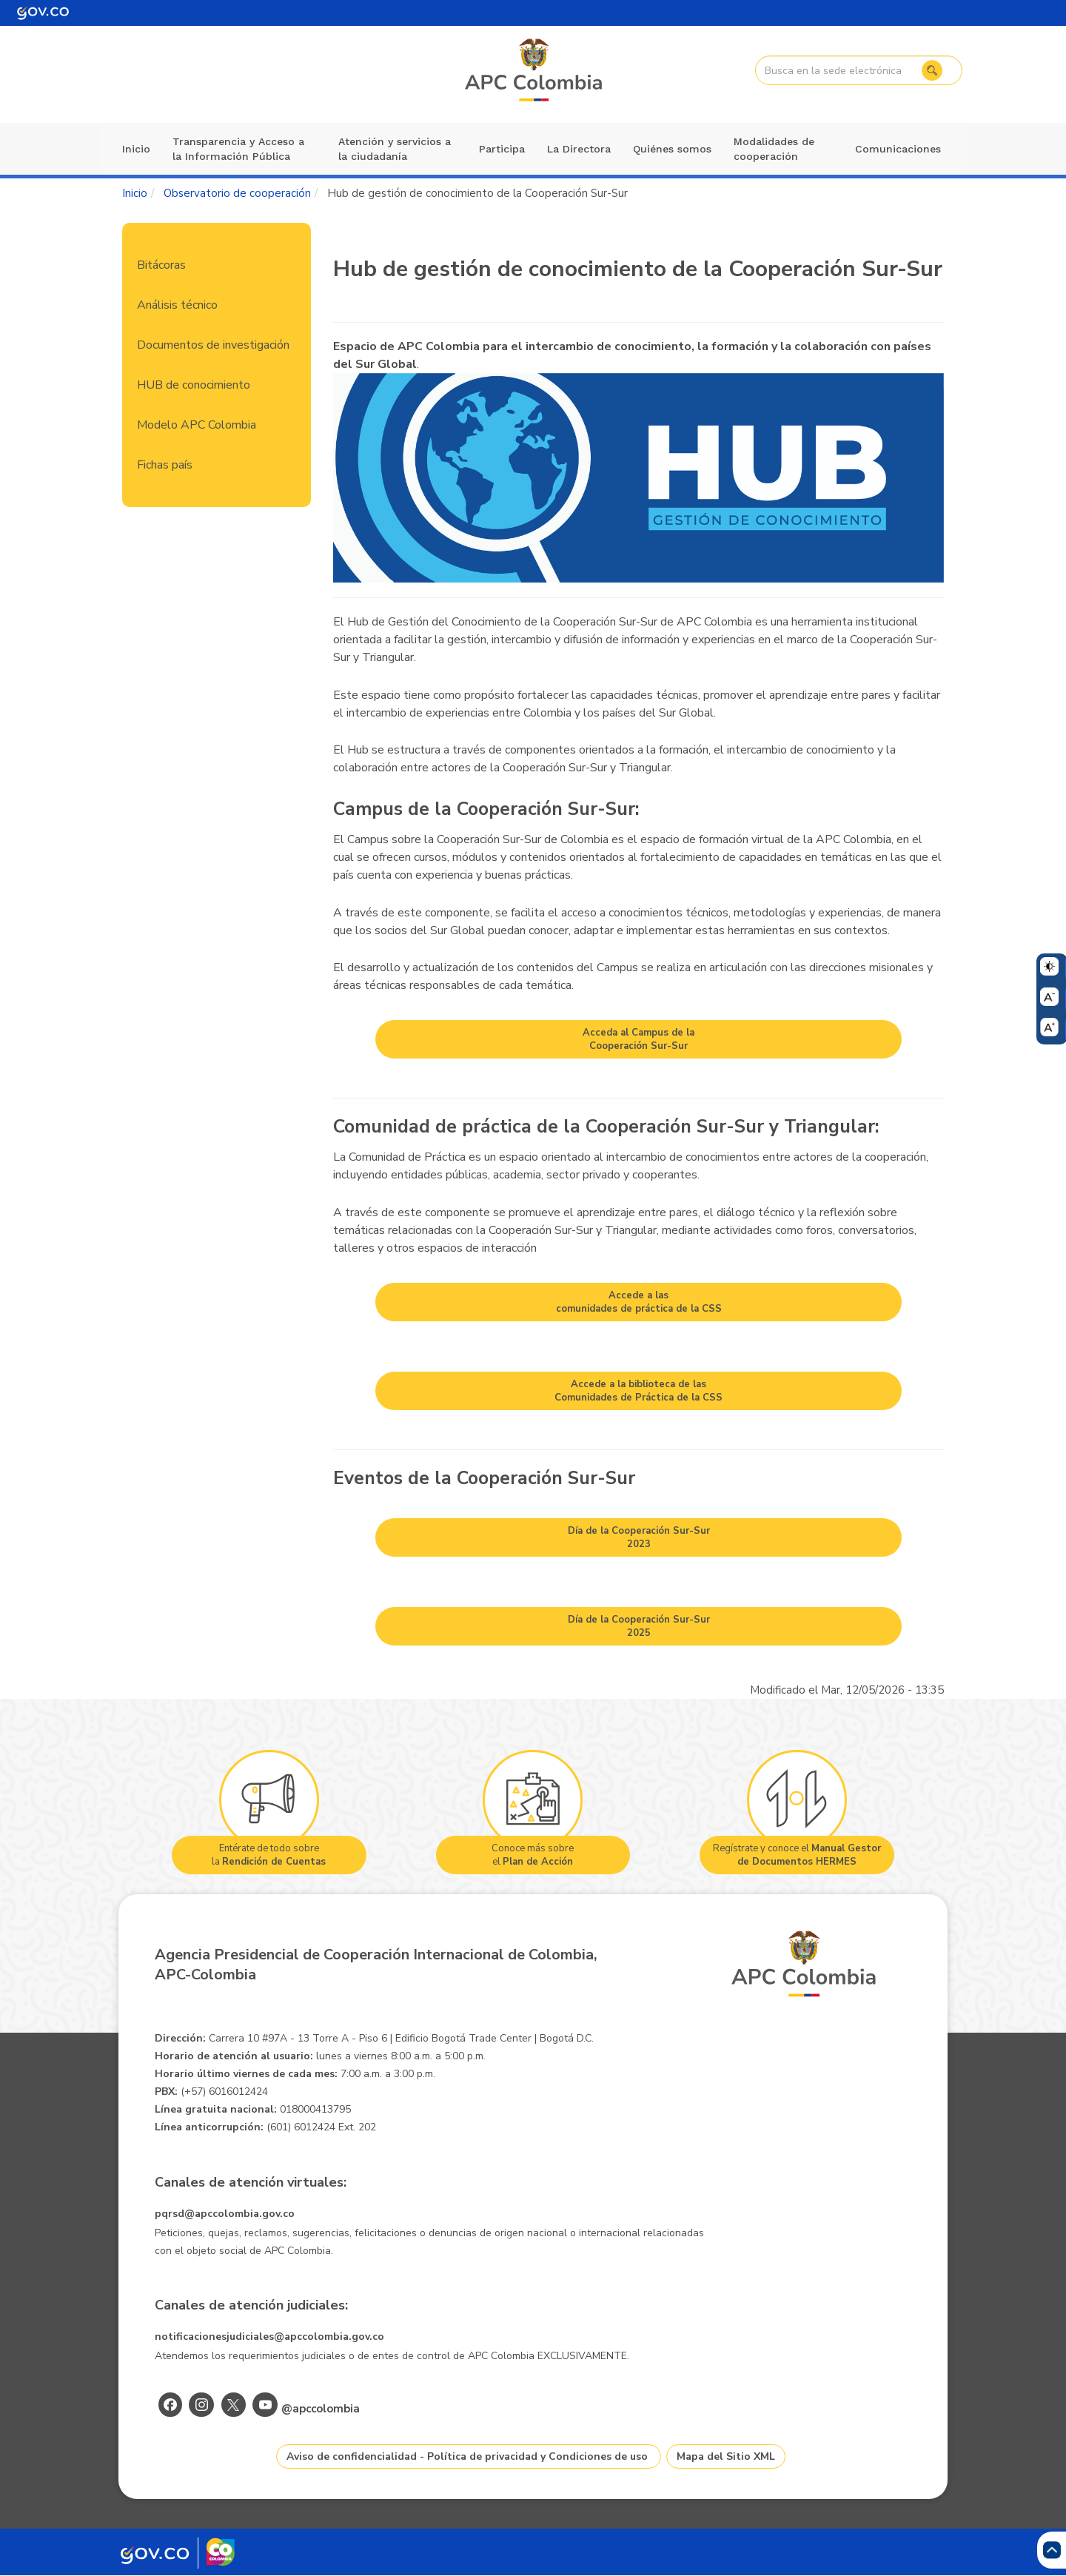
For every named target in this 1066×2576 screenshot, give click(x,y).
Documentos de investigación (213, 345)
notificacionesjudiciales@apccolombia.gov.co (269, 2337)
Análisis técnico (177, 305)
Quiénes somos (672, 149)
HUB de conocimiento (193, 385)
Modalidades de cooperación (774, 148)
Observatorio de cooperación (237, 193)
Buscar (930, 70)
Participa (502, 149)
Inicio (136, 149)
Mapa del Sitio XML (726, 2456)
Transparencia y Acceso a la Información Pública (238, 148)
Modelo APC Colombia (196, 425)
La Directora (579, 149)
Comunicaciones (898, 149)
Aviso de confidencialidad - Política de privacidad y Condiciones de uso (467, 2456)
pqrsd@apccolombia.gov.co (225, 2214)
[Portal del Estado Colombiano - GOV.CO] (43, 12)
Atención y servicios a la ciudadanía (394, 148)
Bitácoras (161, 265)
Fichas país (164, 465)
